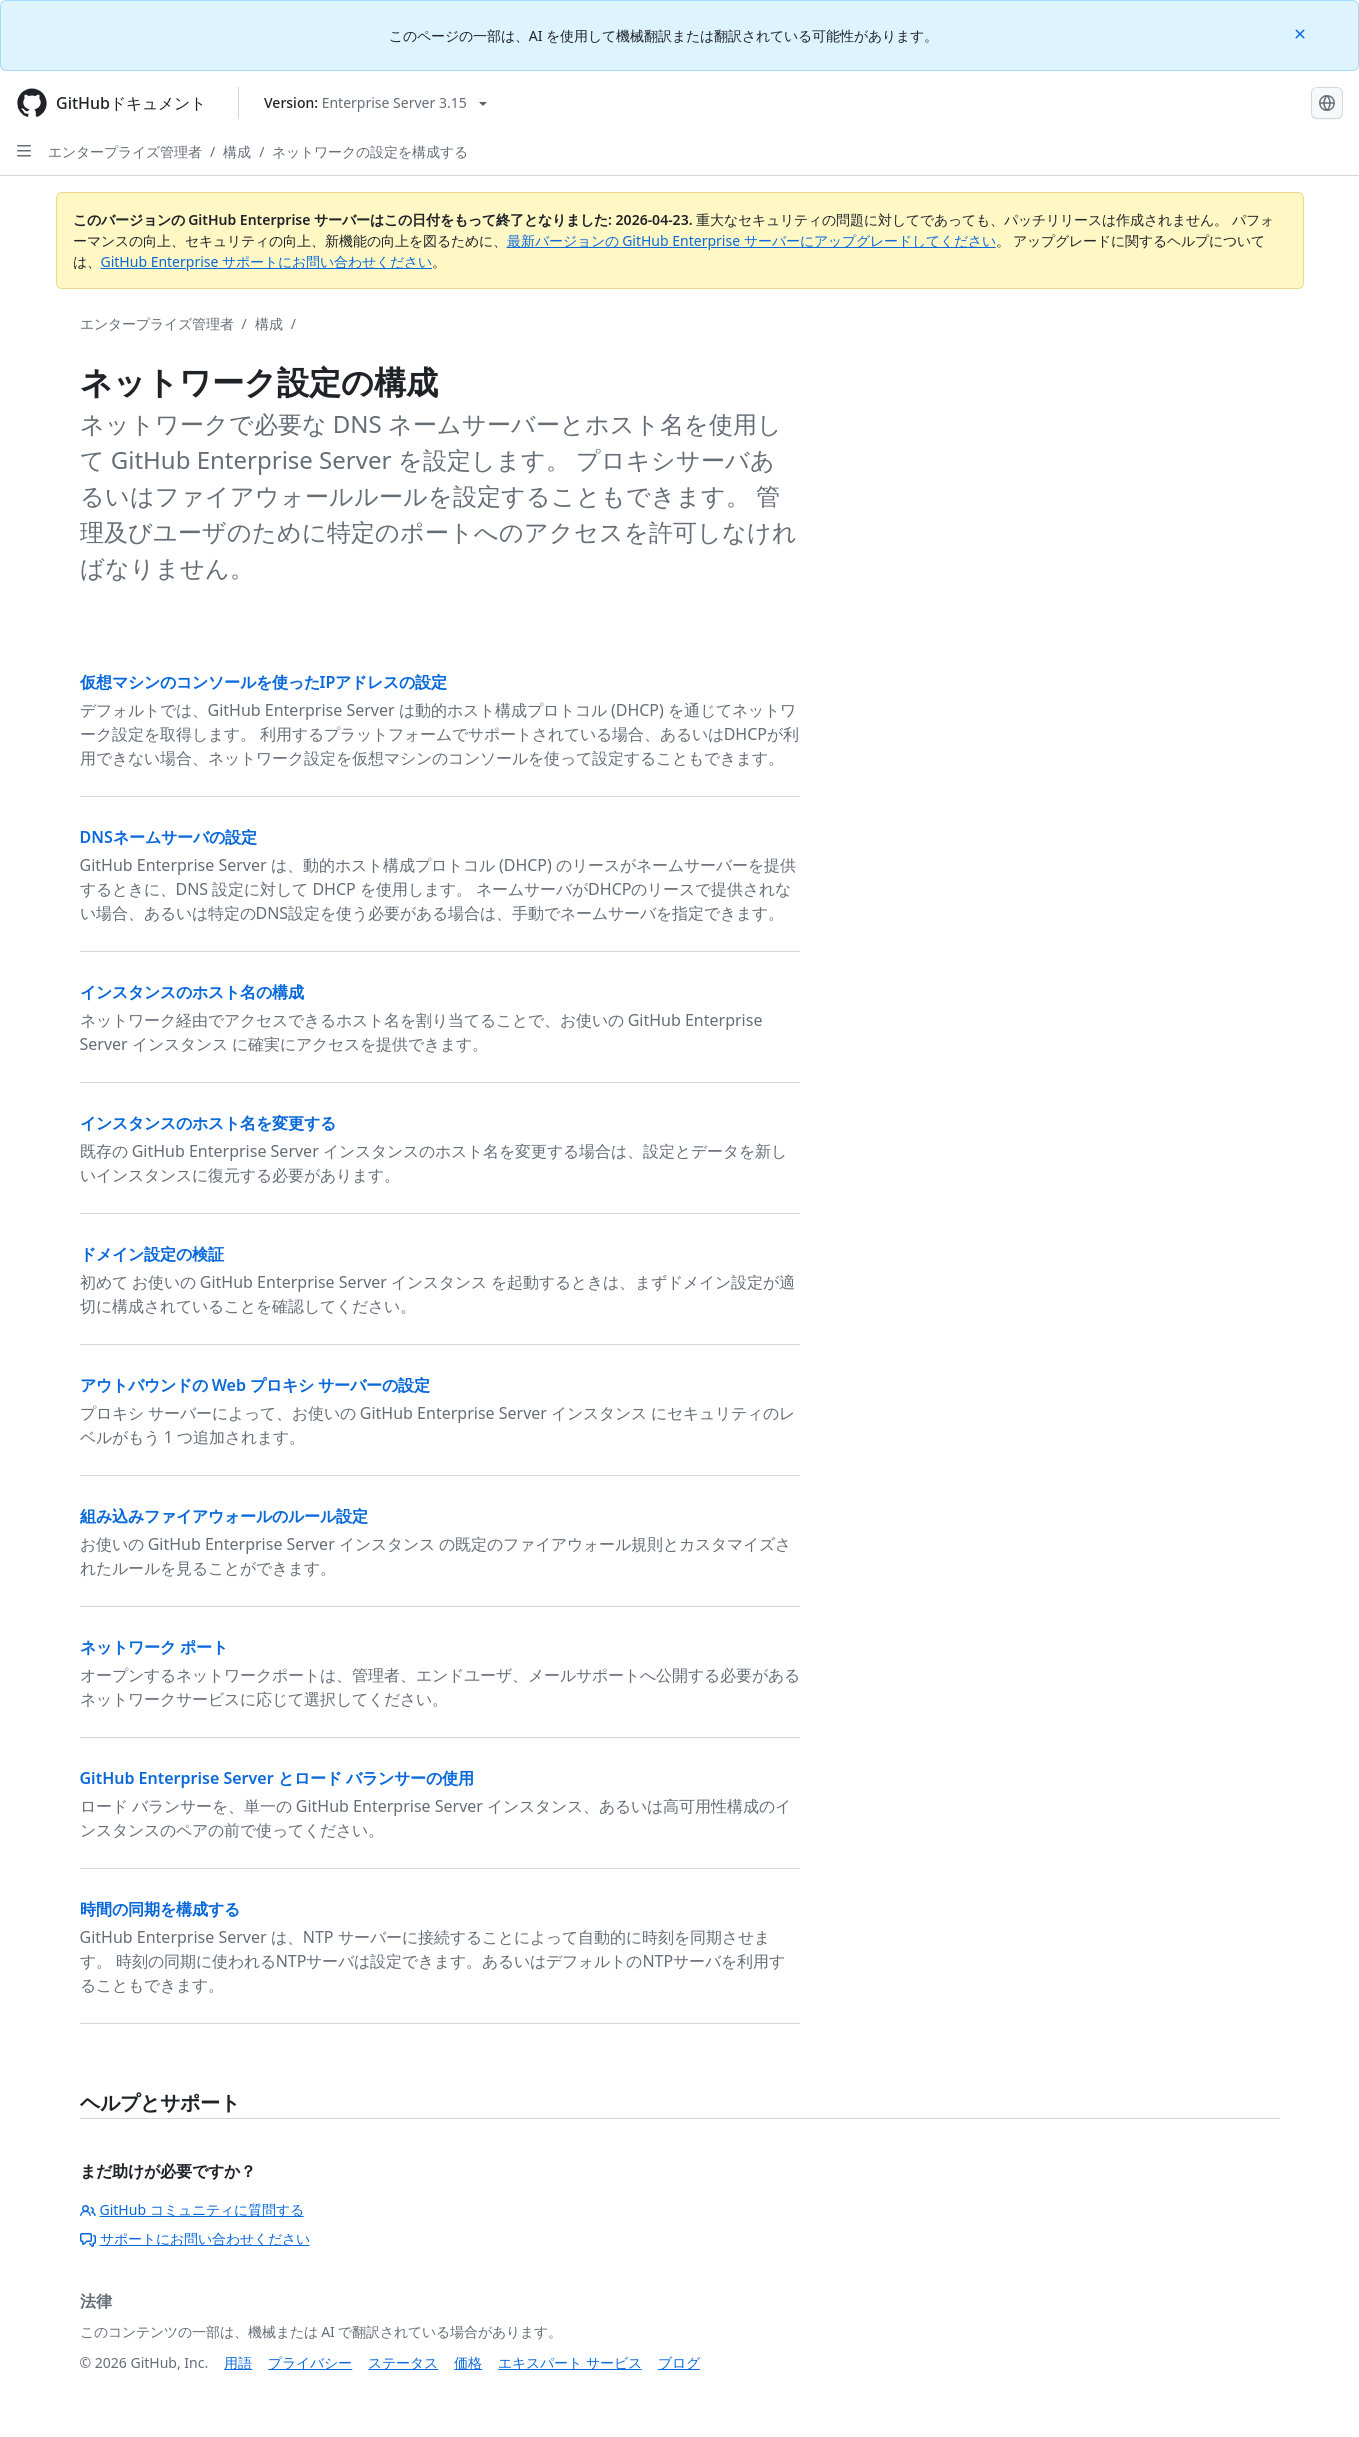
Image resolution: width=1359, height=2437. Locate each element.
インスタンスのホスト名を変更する (208, 1123)
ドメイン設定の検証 (152, 1254)
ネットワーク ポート (154, 1647)
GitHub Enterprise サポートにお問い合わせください (267, 261)
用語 (238, 2362)
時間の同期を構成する (160, 1909)
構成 (237, 151)
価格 (468, 2362)
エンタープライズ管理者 (125, 151)
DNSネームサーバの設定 (168, 837)
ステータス (403, 2362)
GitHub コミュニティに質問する (192, 2209)
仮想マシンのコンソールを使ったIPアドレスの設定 (264, 682)
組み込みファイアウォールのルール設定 (224, 1516)
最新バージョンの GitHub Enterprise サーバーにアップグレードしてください (751, 240)
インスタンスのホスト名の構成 (192, 992)
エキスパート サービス (570, 2362)
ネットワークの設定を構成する (370, 151)
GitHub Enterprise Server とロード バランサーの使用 (277, 1778)
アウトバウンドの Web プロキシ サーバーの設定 (255, 1385)
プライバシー (310, 2362)
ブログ (679, 2362)
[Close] (1302, 32)
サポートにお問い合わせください (195, 2238)
